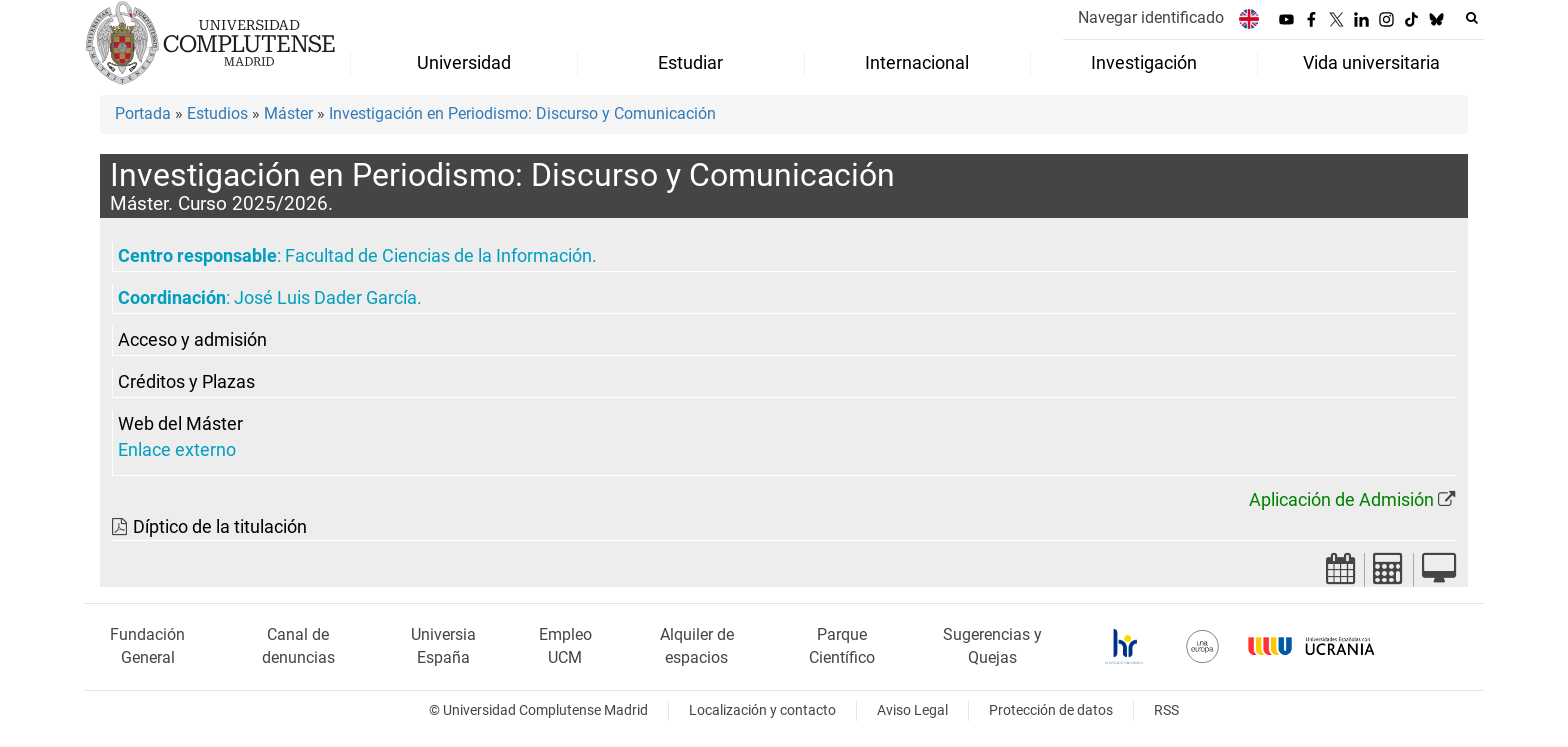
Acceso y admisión (192, 340)
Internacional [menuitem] (917, 63)
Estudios (217, 113)
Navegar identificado (1151, 17)
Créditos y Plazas (186, 382)
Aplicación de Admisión (1341, 500)
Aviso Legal (912, 710)
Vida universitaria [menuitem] (1371, 63)
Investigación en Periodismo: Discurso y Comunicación (522, 113)
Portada (143, 113)
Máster (288, 113)
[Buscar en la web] (1472, 18)
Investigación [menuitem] (1144, 63)
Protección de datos (1051, 710)
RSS (1166, 710)
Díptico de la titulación (220, 527)
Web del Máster (180, 424)
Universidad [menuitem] (464, 63)
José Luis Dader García (325, 298)
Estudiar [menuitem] (690, 63)
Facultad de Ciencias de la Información (438, 256)
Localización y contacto (762, 710)
